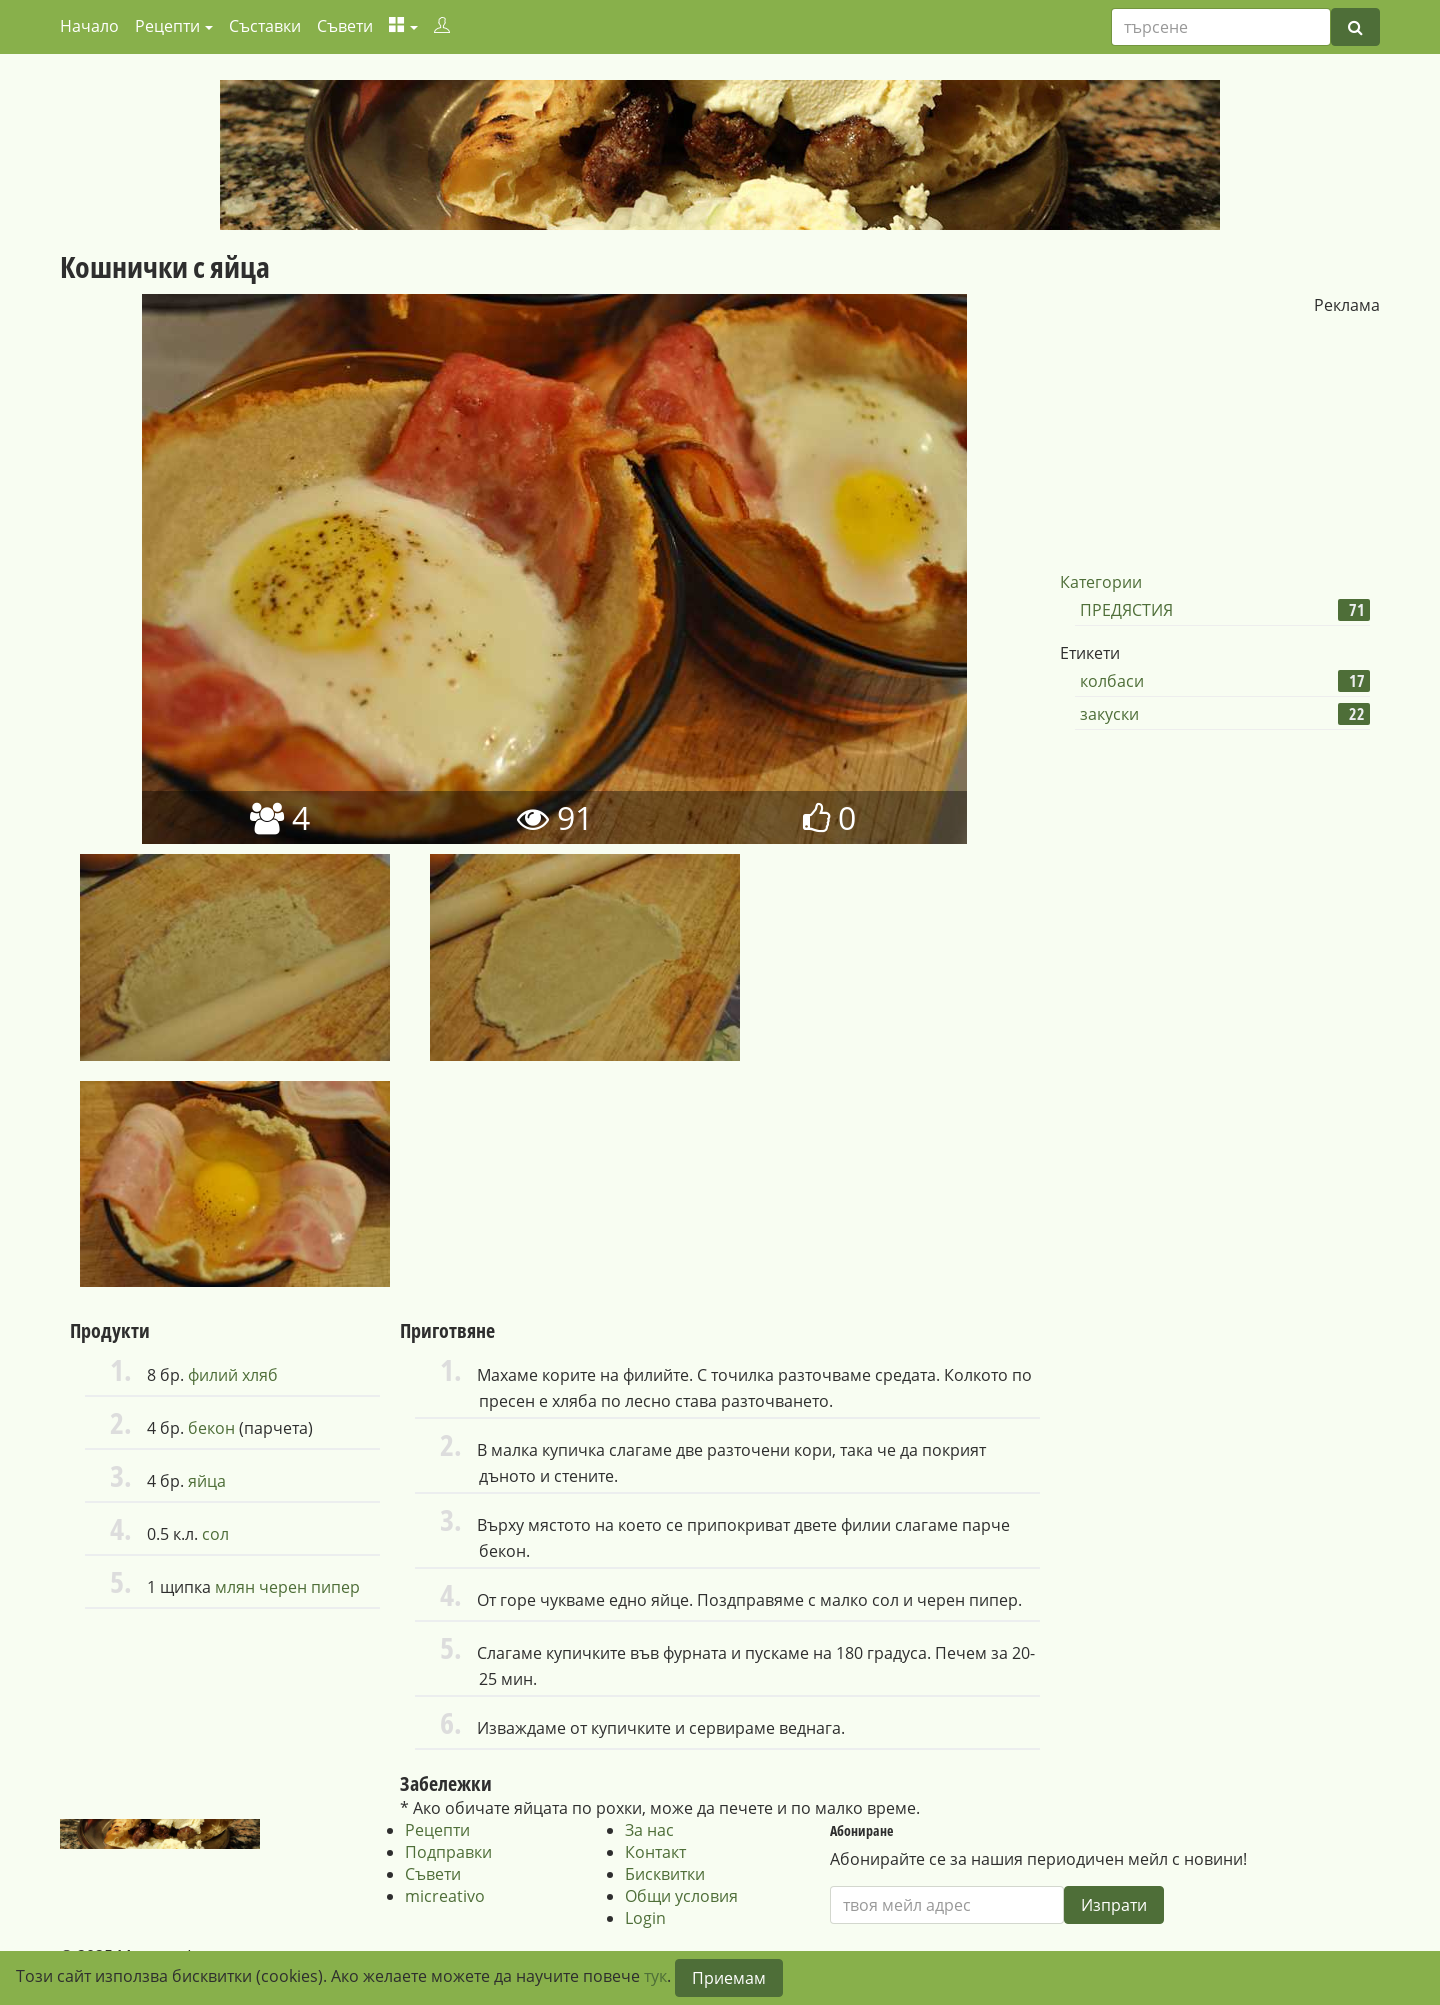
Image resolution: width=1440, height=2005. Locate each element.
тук (655, 1976)
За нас (649, 1830)
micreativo (445, 1896)
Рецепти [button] (167, 26)
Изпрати (1114, 1905)
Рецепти (437, 1830)
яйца (207, 1481)
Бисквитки (665, 1874)
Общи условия (681, 1896)
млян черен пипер (287, 1587)
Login (645, 1918)
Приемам (729, 1978)
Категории (1101, 582)
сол (215, 1534)
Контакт (655, 1852)
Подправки (448, 1852)
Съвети (345, 26)
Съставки (265, 26)
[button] (403, 26)
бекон (211, 1428)
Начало (89, 26)
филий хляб (233, 1375)
